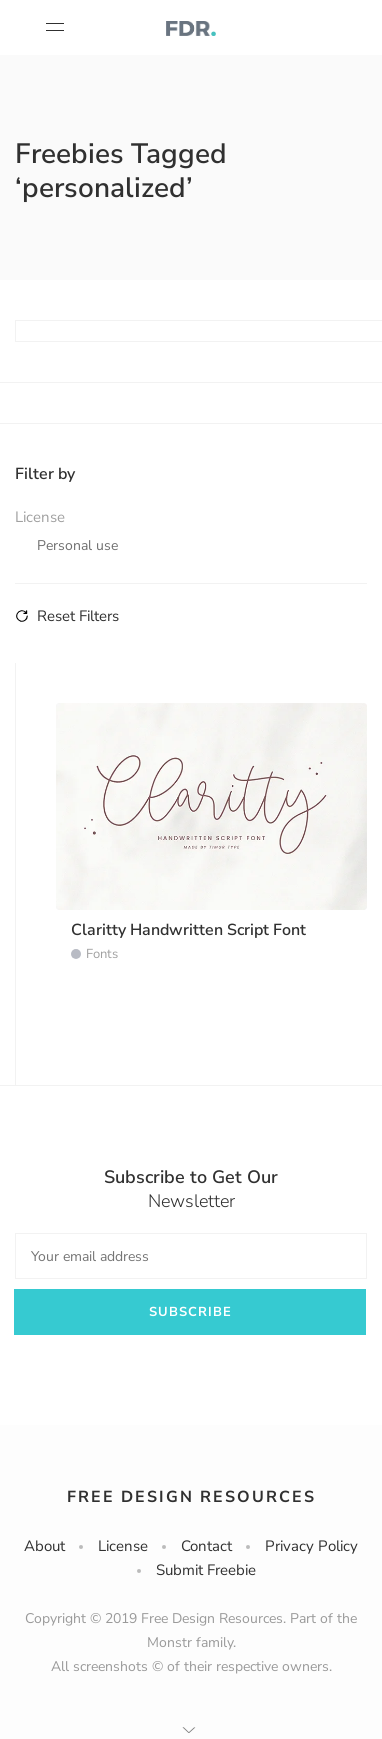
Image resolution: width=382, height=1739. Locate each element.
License (123, 1546)
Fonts (102, 954)
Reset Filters (67, 616)
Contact (206, 1546)
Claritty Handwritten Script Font (188, 930)
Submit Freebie (206, 1570)
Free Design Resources (191, 1497)
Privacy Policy (311, 1546)
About (44, 1546)
